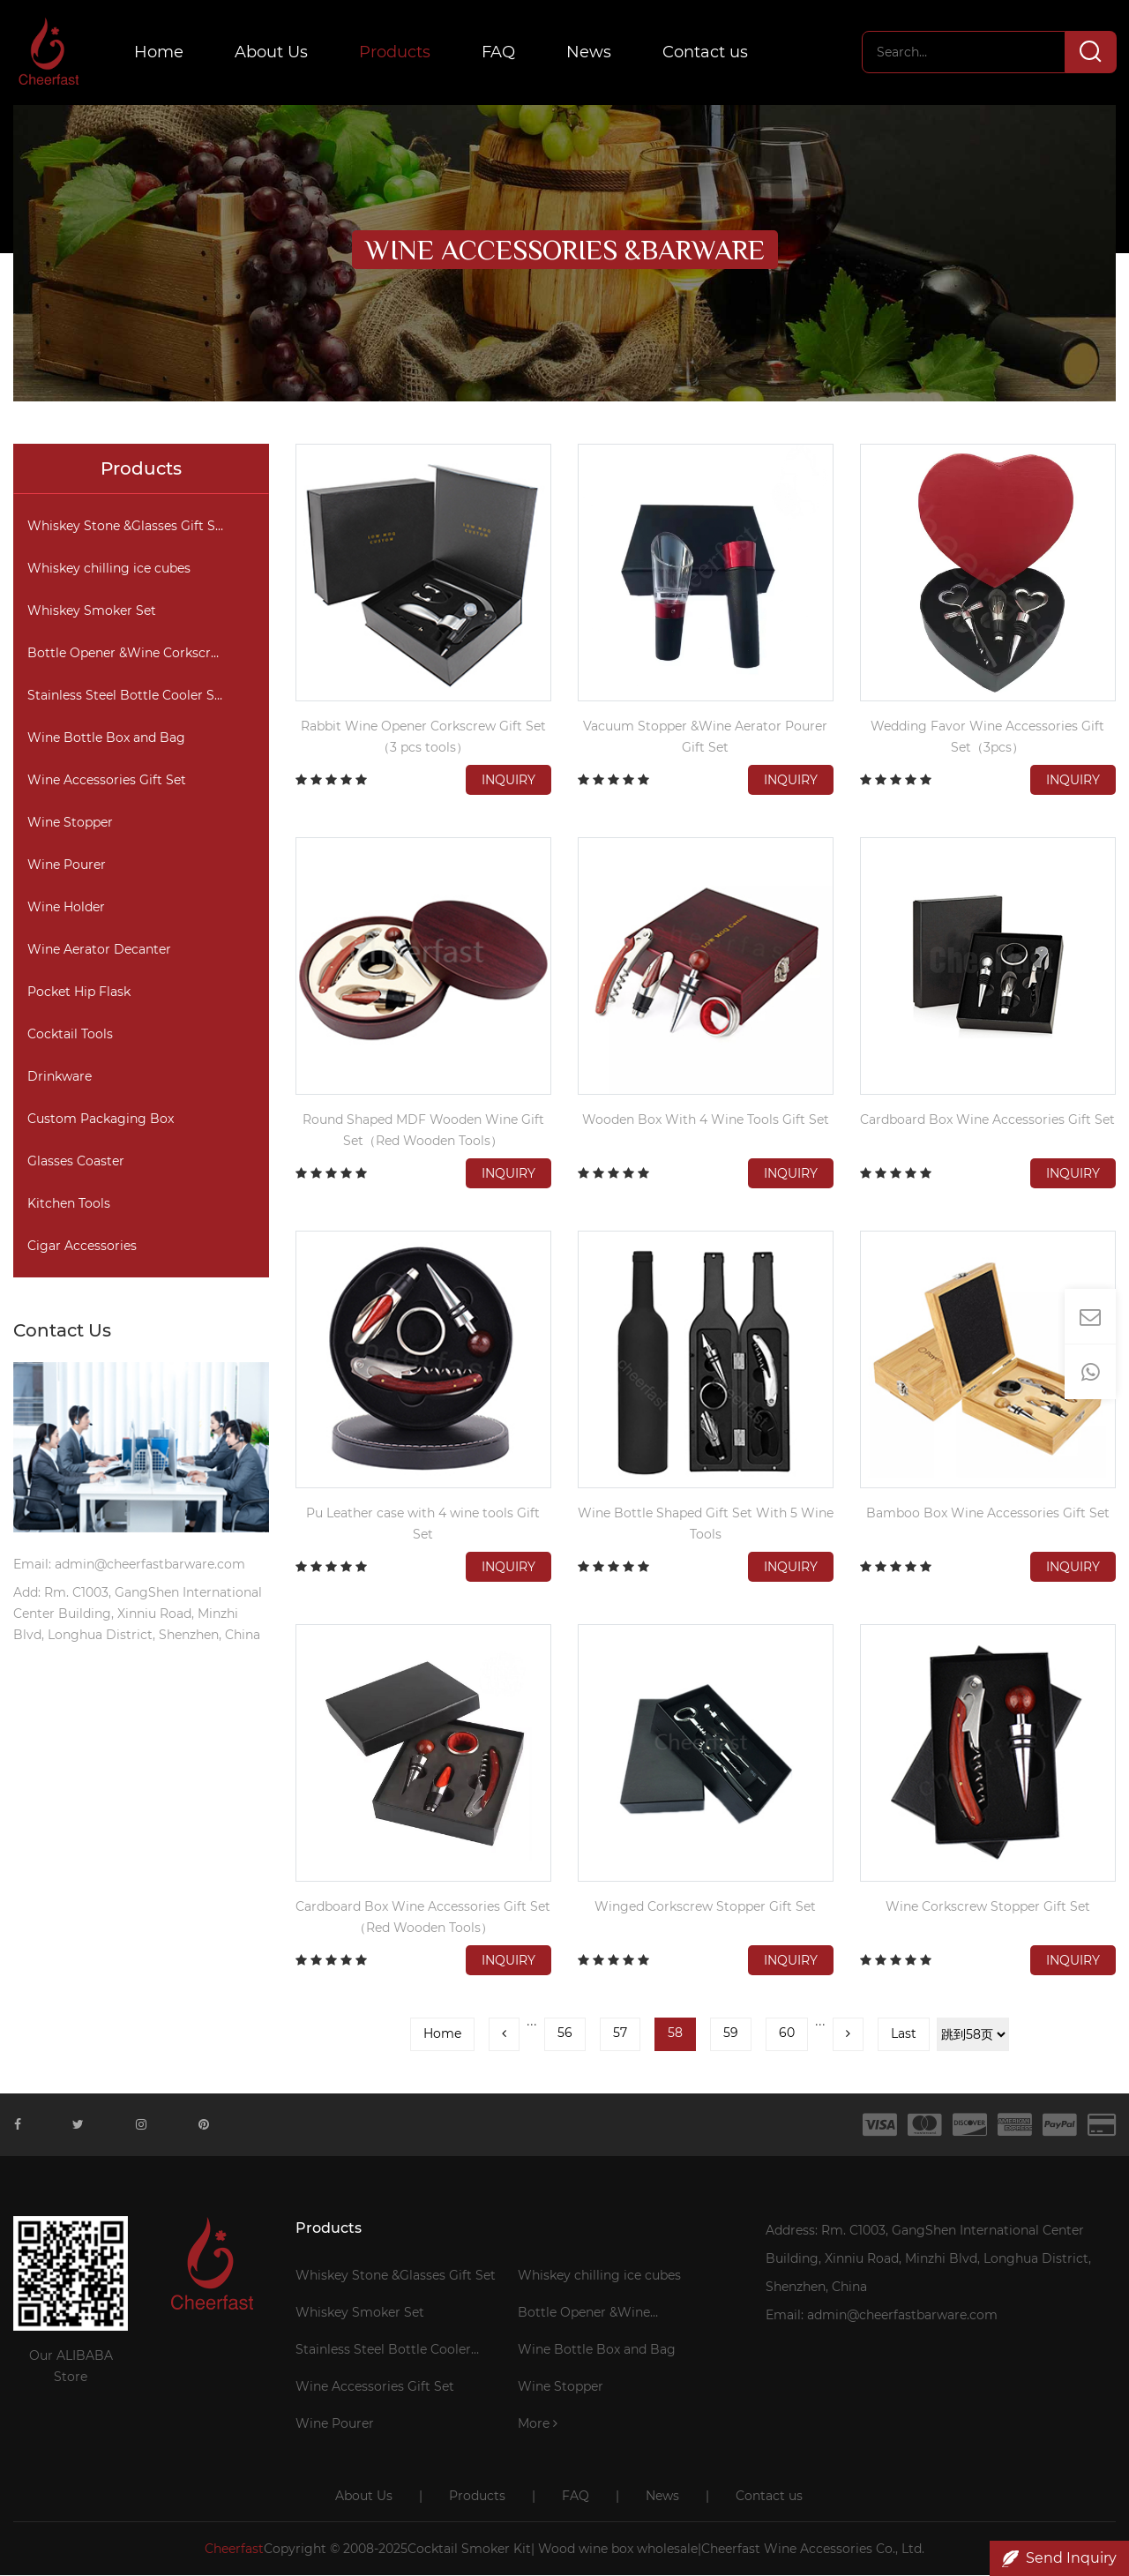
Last (903, 2034)
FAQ (500, 53)
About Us (273, 53)
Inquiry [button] (508, 781)
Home (160, 53)
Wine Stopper (70, 823)
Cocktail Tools (70, 1035)
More (537, 2424)
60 (787, 2033)
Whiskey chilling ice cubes (109, 569)
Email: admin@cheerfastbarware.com (882, 2316)
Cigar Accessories (82, 1246)
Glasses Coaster (75, 1162)
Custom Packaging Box (100, 1119)
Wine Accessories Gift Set (106, 781)
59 (730, 2033)
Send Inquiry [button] (1059, 2558)
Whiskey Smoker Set (91, 611)
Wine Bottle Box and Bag (106, 738)
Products (396, 53)
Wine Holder (66, 908)
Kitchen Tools (68, 1204)
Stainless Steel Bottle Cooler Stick (132, 696)
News (590, 53)
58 (675, 2033)
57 (620, 2033)
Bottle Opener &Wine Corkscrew (127, 654)
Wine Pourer (66, 865)
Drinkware (59, 1077)
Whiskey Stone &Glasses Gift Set (127, 527)
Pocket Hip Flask (79, 992)
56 (564, 2033)
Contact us (707, 53)
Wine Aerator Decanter (99, 950)
